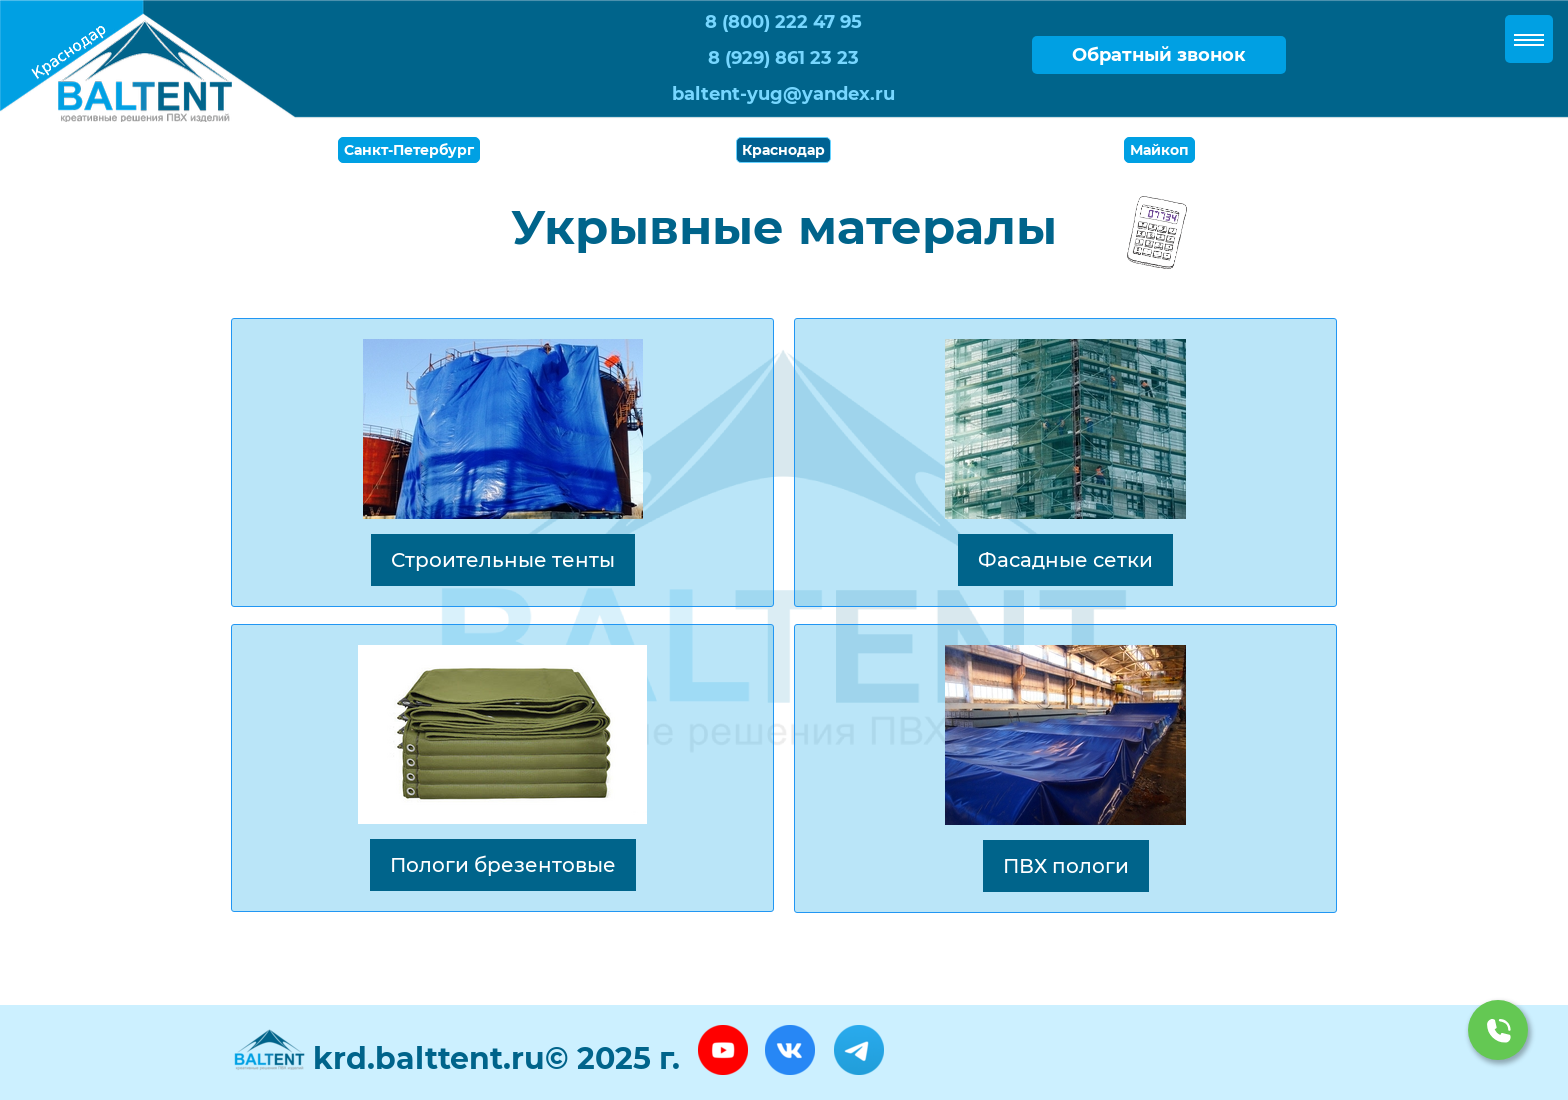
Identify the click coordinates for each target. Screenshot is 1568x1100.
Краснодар (783, 150)
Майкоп (1159, 150)
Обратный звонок (1159, 55)
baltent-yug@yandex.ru (783, 94)
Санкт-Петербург (409, 150)
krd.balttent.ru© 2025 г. (496, 1058)
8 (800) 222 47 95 (783, 22)
